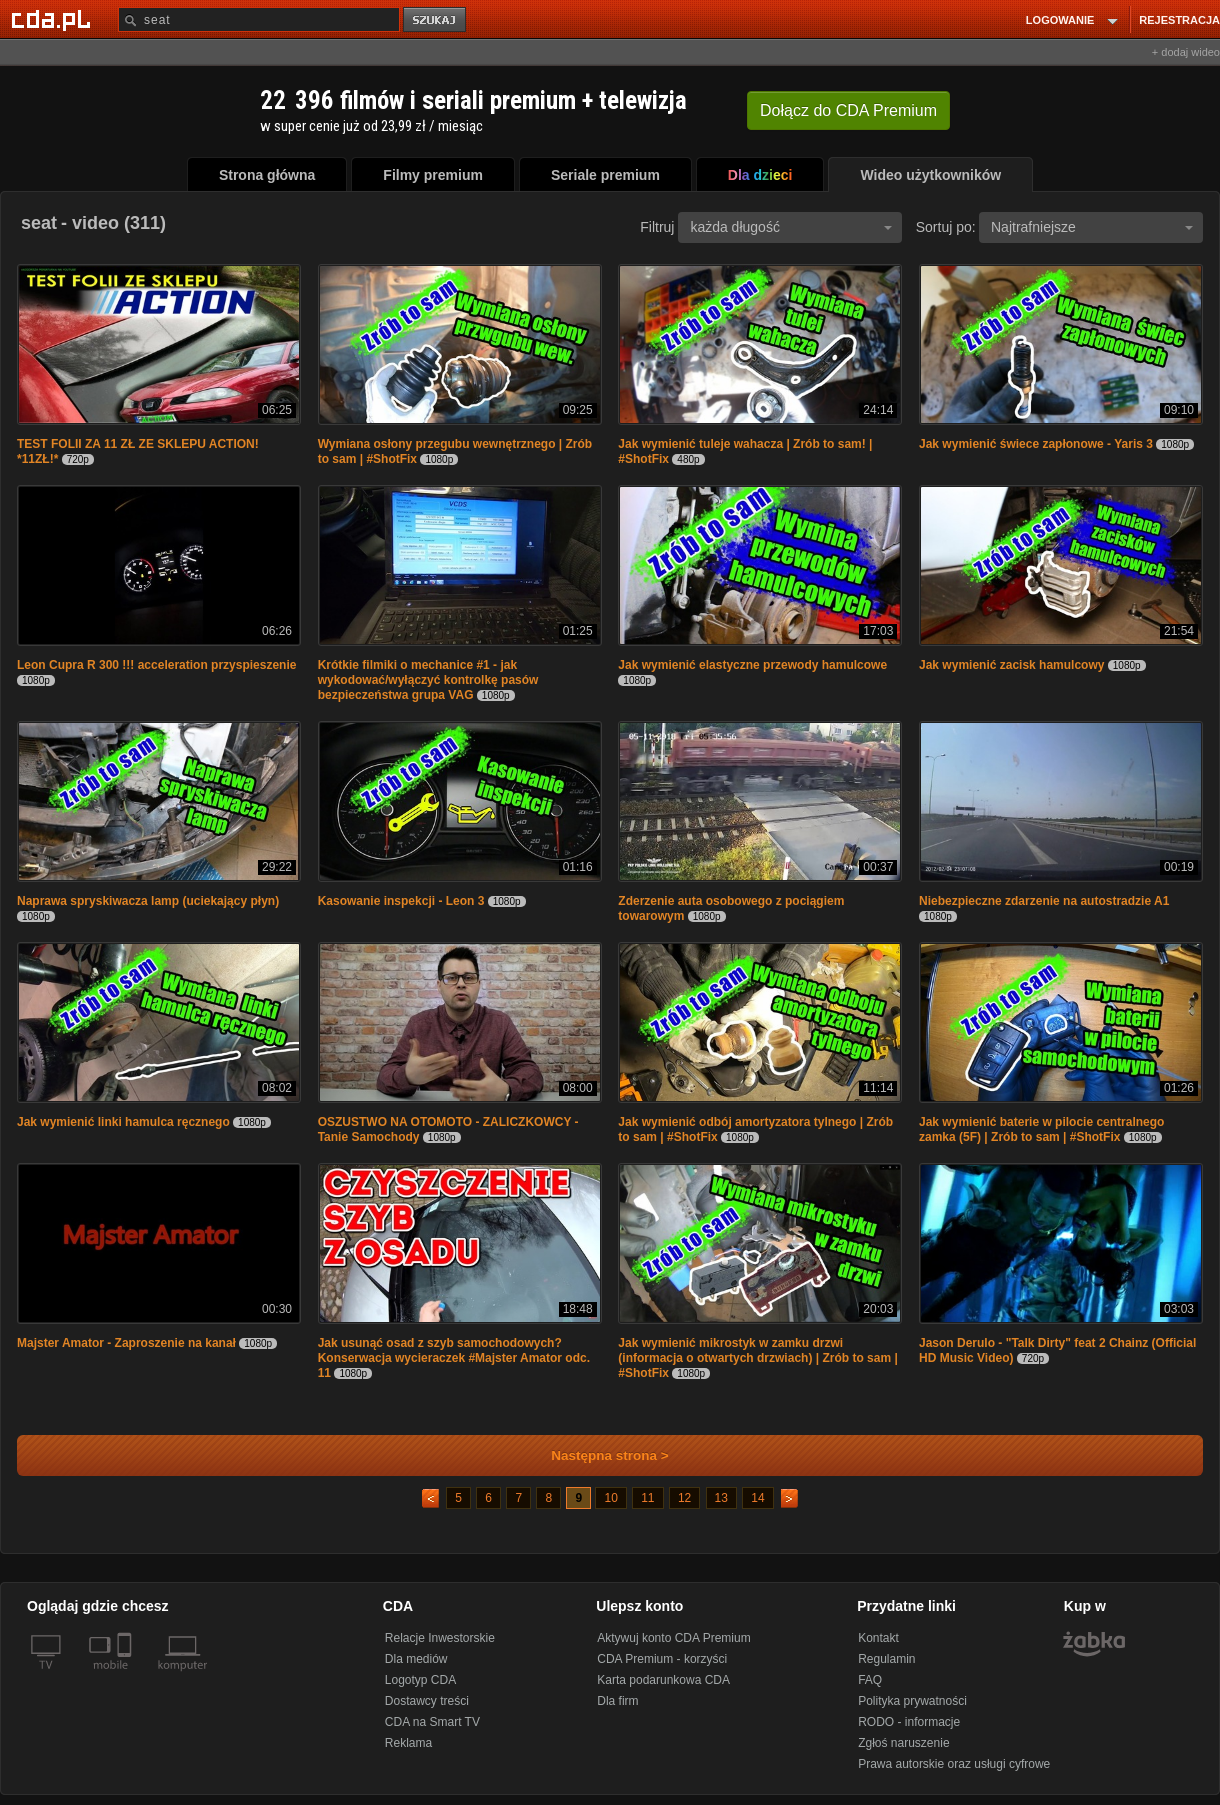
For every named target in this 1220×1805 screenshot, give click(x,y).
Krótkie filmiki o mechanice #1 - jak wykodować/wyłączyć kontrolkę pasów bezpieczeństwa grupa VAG (428, 680)
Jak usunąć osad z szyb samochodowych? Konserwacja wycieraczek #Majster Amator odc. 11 (454, 1358)
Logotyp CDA (420, 1680)
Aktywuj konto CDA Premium (673, 1638)
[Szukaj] (259, 19)
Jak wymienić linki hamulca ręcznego (123, 1122)
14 (757, 1498)
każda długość (791, 227)
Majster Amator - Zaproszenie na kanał (126, 1343)
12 (684, 1498)
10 (610, 1498)
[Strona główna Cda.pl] (54, 19)
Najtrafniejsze (1092, 227)
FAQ (870, 1680)
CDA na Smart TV (432, 1722)
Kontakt (878, 1638)
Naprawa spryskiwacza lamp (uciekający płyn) (148, 901)
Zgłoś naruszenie (903, 1743)
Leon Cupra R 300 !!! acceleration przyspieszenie (156, 665)
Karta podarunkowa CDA (663, 1680)
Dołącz (848, 110)
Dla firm (617, 1701)
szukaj (436, 20)
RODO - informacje (909, 1722)
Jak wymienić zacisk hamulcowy (1011, 665)
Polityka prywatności (912, 1701)
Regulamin (886, 1659)
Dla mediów (416, 1659)
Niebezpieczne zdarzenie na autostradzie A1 (1044, 901)
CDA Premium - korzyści (662, 1659)
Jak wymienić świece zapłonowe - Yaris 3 (1036, 444)
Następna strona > (596, 1455)
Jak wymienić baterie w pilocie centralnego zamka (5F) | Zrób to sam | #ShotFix (1041, 1129)
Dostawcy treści (427, 1701)
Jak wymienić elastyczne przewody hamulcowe (752, 665)
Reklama (408, 1743)
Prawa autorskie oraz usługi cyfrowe (954, 1764)
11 (647, 1498)
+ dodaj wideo (1186, 52)
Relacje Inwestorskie (440, 1638)
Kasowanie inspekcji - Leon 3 (401, 901)
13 (721, 1498)
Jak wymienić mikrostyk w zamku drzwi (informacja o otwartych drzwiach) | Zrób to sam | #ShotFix (757, 1358)
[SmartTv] (126, 1677)
